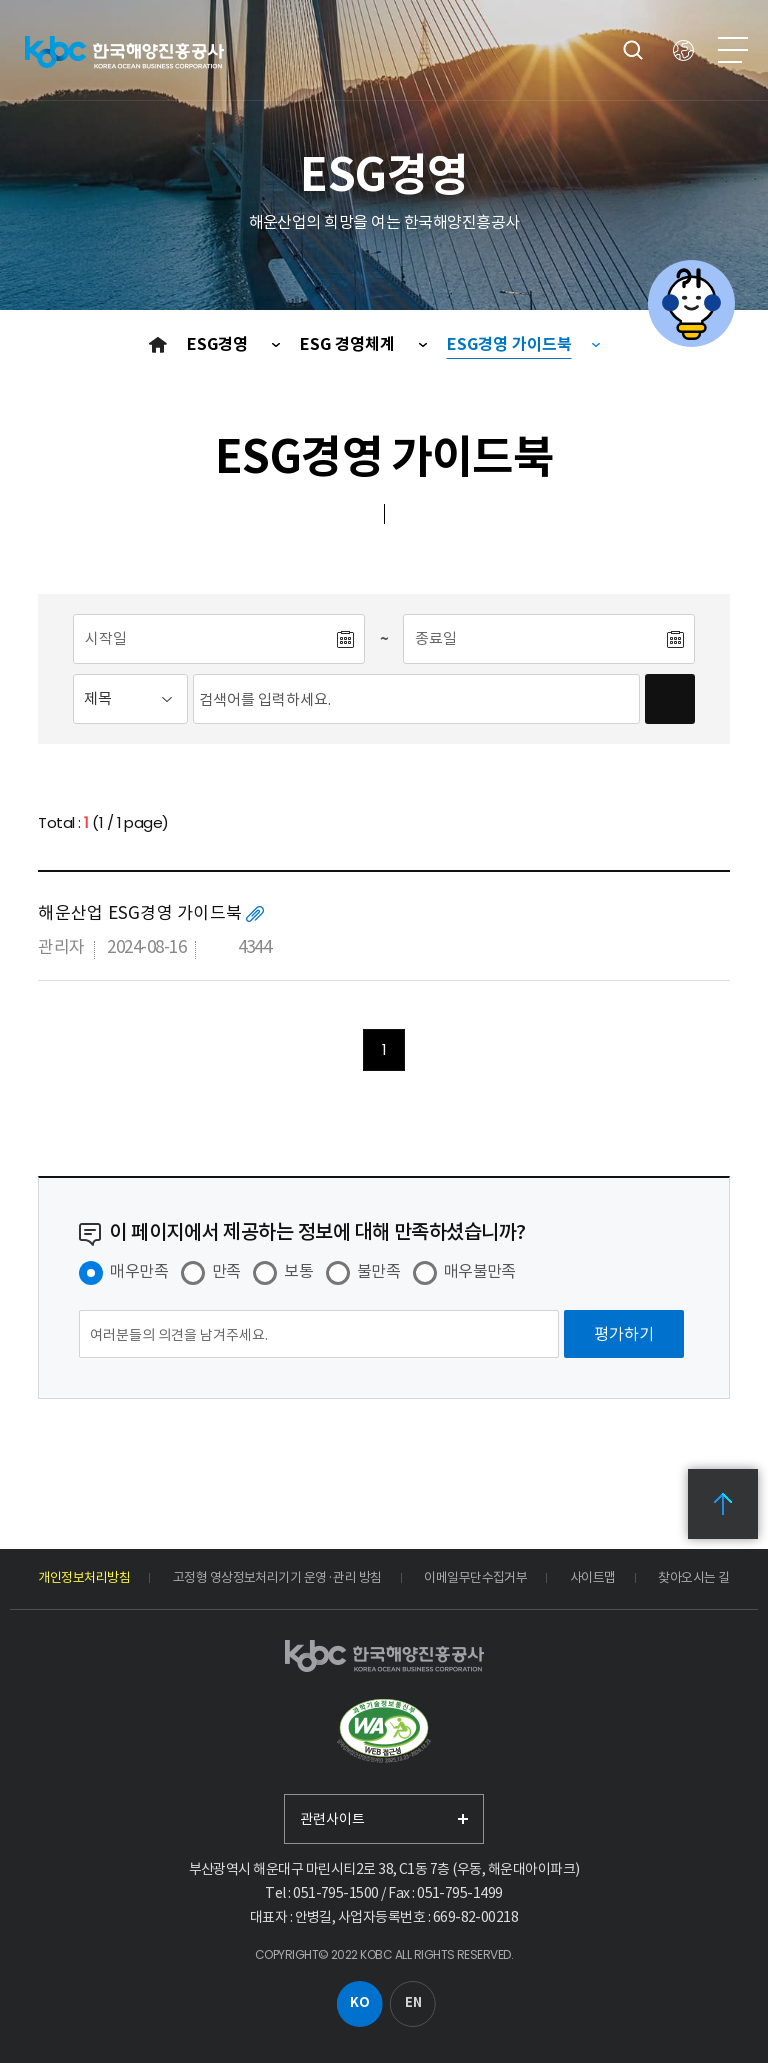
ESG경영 (219, 344)
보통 (298, 1271)
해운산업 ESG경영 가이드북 (140, 913)
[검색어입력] (416, 699)
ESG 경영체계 (349, 344)
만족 (226, 1271)
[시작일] (204, 639)
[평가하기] (624, 1334)
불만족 (378, 1271)
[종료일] (534, 639)
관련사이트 (332, 1819)
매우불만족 (480, 1271)
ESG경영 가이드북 (509, 344)
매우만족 (139, 1271)
